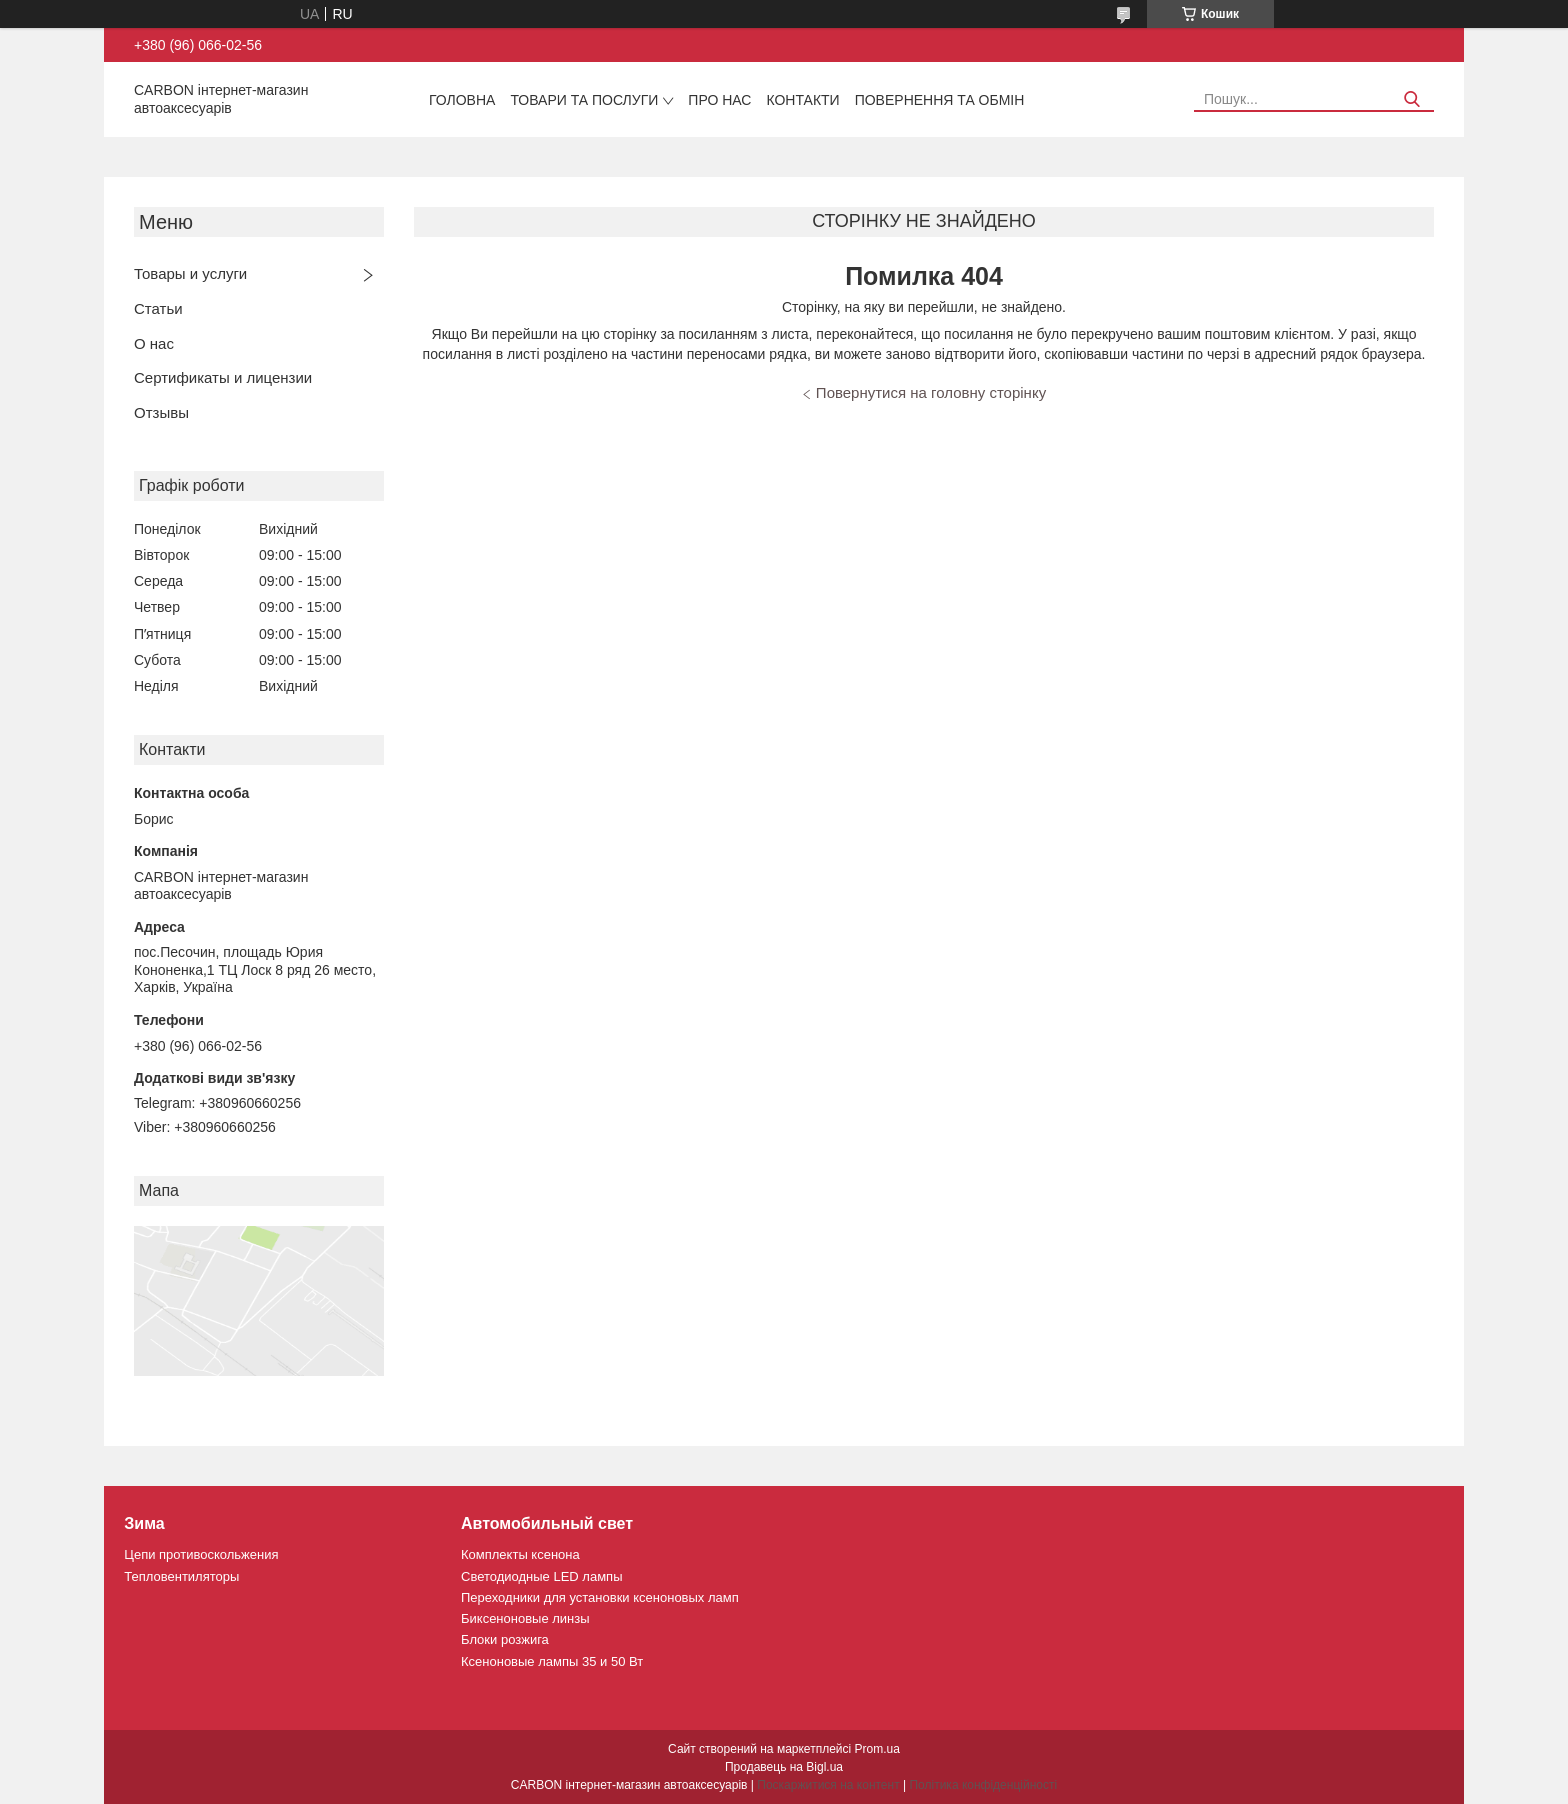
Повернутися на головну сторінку (931, 392)
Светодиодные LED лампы (541, 1576)
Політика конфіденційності (983, 1785)
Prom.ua (877, 1749)
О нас (154, 343)
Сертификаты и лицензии (223, 377)
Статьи (158, 308)
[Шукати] (1411, 99)
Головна (462, 100)
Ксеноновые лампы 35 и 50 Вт (552, 1661)
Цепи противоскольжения (201, 1554)
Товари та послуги (584, 100)
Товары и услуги (190, 273)
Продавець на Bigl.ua (784, 1767)
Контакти (802, 100)
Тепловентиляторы (181, 1576)
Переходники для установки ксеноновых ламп (600, 1597)
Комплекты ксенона (520, 1554)
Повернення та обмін (940, 100)
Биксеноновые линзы (525, 1618)
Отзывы (161, 412)
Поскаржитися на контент (828, 1785)
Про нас (719, 100)
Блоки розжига (505, 1639)
